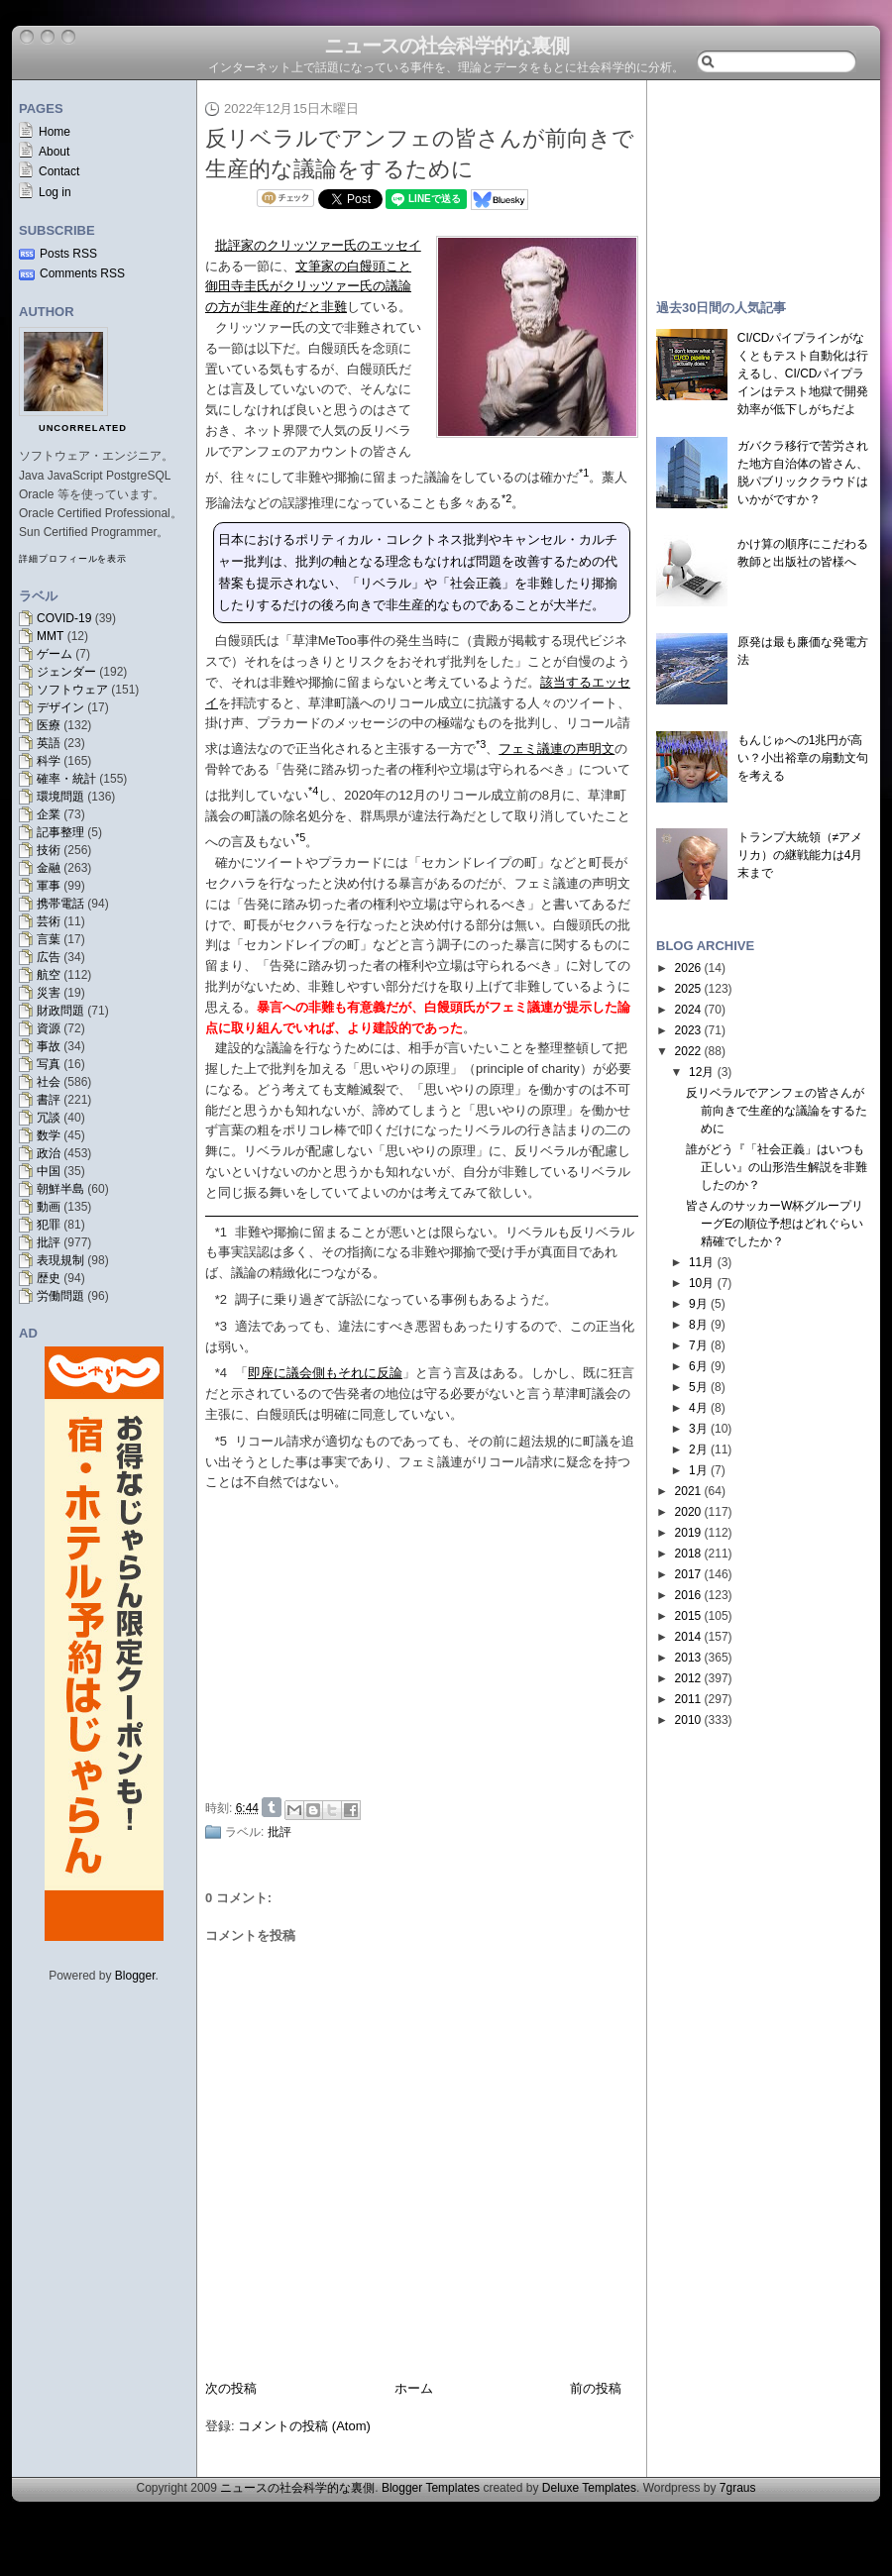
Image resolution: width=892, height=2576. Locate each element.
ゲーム (54, 654)
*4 (221, 1372)
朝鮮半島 (60, 1189)
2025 (688, 989)
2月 (698, 1449)
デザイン (60, 707)
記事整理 (60, 832)
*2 (221, 1299)
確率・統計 (66, 779)
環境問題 (60, 797)
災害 (48, 993)
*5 (221, 1441)
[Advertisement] (763, 180)
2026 (688, 968)
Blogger (135, 1976)
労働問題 (60, 1296)
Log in (55, 192)
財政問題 (60, 1011)
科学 (48, 761)
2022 (688, 1051)
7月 (698, 1345)
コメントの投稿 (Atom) (304, 2425)
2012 (688, 1678)
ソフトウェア (72, 690)
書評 (48, 1100)
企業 (48, 814)
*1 (221, 1232)
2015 (688, 1616)
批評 (48, 1242)
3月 (698, 1429)
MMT (50, 636)
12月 (701, 1072)
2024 (688, 1010)
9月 (698, 1304)
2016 (688, 1595)
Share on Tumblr (271, 1807)
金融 (48, 868)
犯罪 (48, 1225)
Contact (59, 171)
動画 (48, 1207)
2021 (688, 1491)
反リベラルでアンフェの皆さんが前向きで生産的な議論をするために (776, 1110)
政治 (48, 1153)
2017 (688, 1574)
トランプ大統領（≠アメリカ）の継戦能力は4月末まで (800, 855)
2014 (688, 1637)
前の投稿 (595, 2388)
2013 (688, 1657)
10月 (701, 1283)
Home (54, 132)
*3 (221, 1326)
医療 (48, 725)
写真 (48, 1064)
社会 (48, 1082)
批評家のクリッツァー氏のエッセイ (318, 245)
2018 (688, 1553)
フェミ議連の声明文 (556, 748)
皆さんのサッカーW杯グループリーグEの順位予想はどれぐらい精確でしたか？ (774, 1223)
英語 (48, 743)
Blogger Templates (431, 2488)
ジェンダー (66, 672)
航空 (48, 975)
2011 (688, 1699)
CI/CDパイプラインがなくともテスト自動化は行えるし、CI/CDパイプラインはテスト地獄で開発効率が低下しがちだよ (802, 373)
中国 (48, 1171)
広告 (48, 957)
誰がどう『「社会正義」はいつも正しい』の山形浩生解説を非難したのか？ (776, 1167)
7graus (738, 2488)
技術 (48, 850)
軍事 (48, 886)
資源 (48, 1028)
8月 (698, 1325)
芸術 (48, 921)
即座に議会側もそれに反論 (325, 1372)
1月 (698, 1470)
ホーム (413, 2388)
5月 (698, 1387)
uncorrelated (83, 428)
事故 (48, 1046)
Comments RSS (82, 273)
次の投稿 (231, 2388)
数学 (48, 1135)
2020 (688, 1512)
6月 (698, 1366)
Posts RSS (68, 254)
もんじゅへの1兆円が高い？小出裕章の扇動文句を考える (802, 758)
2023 (688, 1030)
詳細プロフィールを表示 (73, 559)
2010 (688, 1720)
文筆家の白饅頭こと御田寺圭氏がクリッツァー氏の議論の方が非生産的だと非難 (308, 287)
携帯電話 (60, 904)
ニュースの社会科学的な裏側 (446, 45)
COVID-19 (64, 618)
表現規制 (60, 1260)
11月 (701, 1262)
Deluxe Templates (589, 2488)
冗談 (48, 1118)
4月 (698, 1408)
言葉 (48, 939)
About (54, 152)
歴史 (48, 1278)
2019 (688, 1533)
